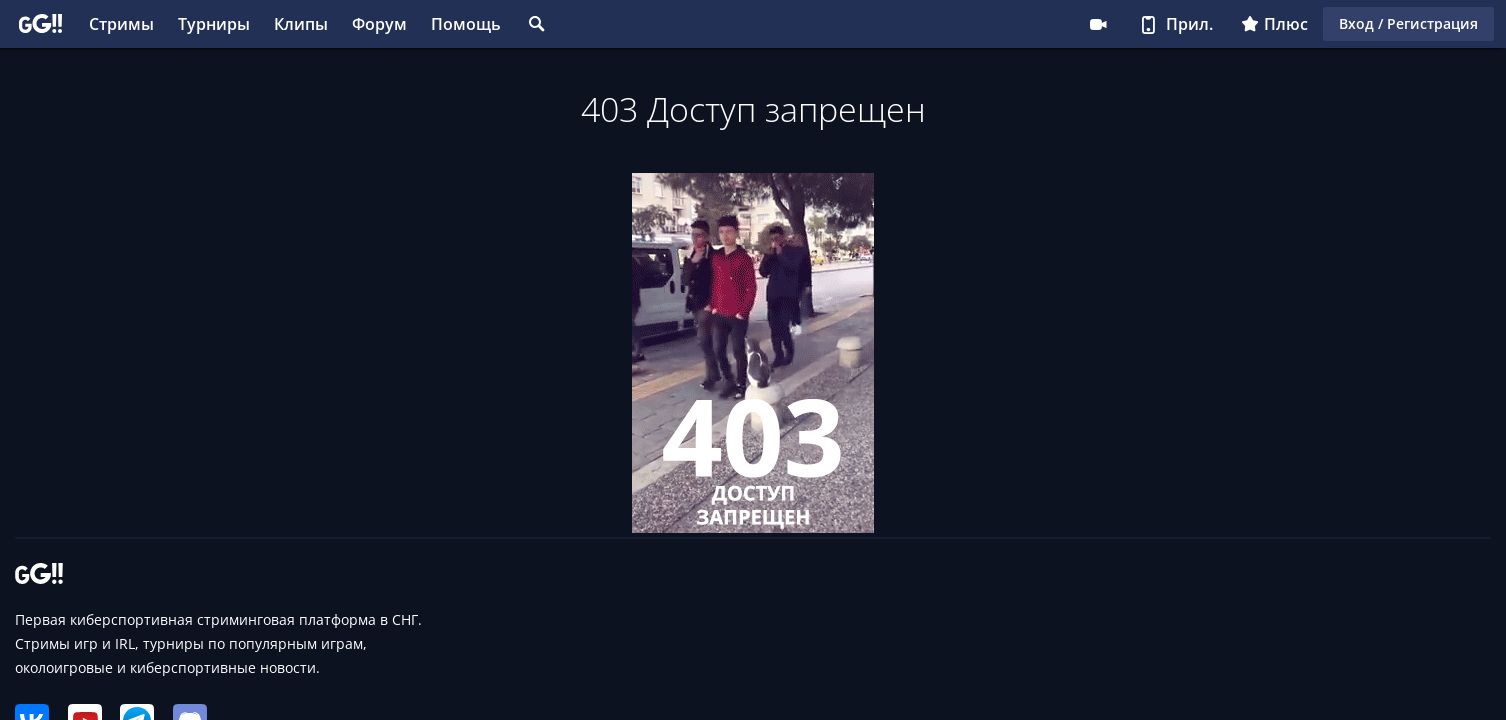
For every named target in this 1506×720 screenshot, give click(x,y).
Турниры (214, 24)
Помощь (466, 24)
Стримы (121, 24)
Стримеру (1098, 24)
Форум (379, 24)
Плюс (1274, 24)
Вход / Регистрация (1408, 23)
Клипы (301, 24)
